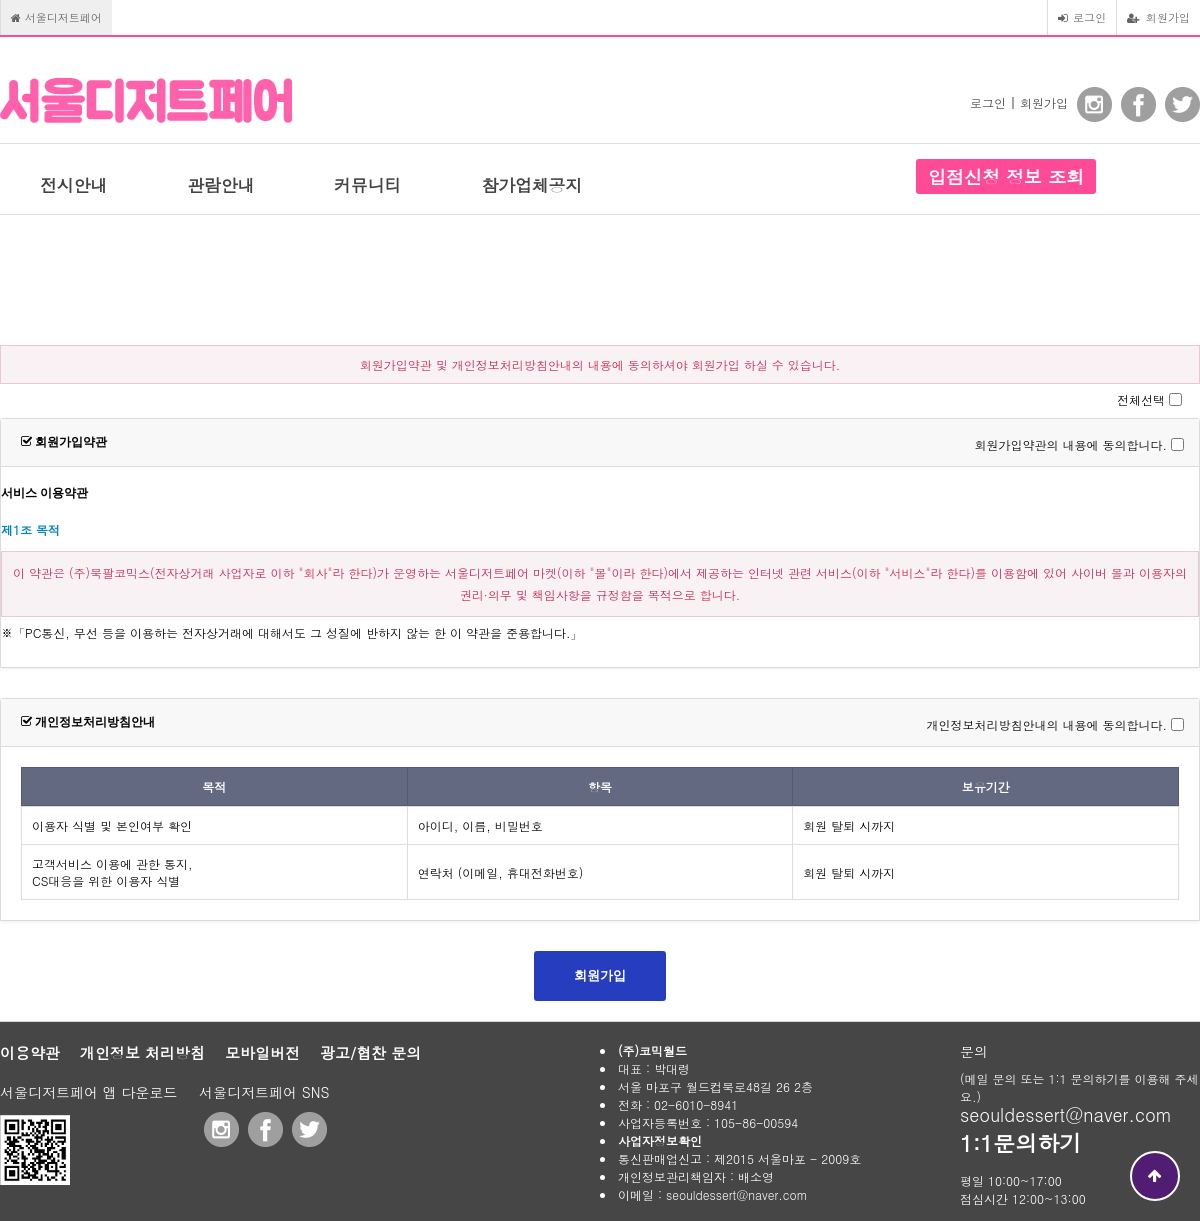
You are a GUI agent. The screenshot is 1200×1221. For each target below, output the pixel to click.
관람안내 (220, 185)
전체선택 (1141, 399)
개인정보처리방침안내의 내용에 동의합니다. (1046, 724)
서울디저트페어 (56, 17)
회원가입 (1158, 17)
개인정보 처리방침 (142, 1052)
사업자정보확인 (660, 1140)
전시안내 (73, 185)
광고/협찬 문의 (370, 1052)
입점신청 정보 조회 (1006, 176)
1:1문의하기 (1020, 1142)
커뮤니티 (367, 185)
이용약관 (30, 1052)
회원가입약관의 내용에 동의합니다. (1070, 444)
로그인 (1082, 17)
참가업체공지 (531, 185)
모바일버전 (262, 1052)
